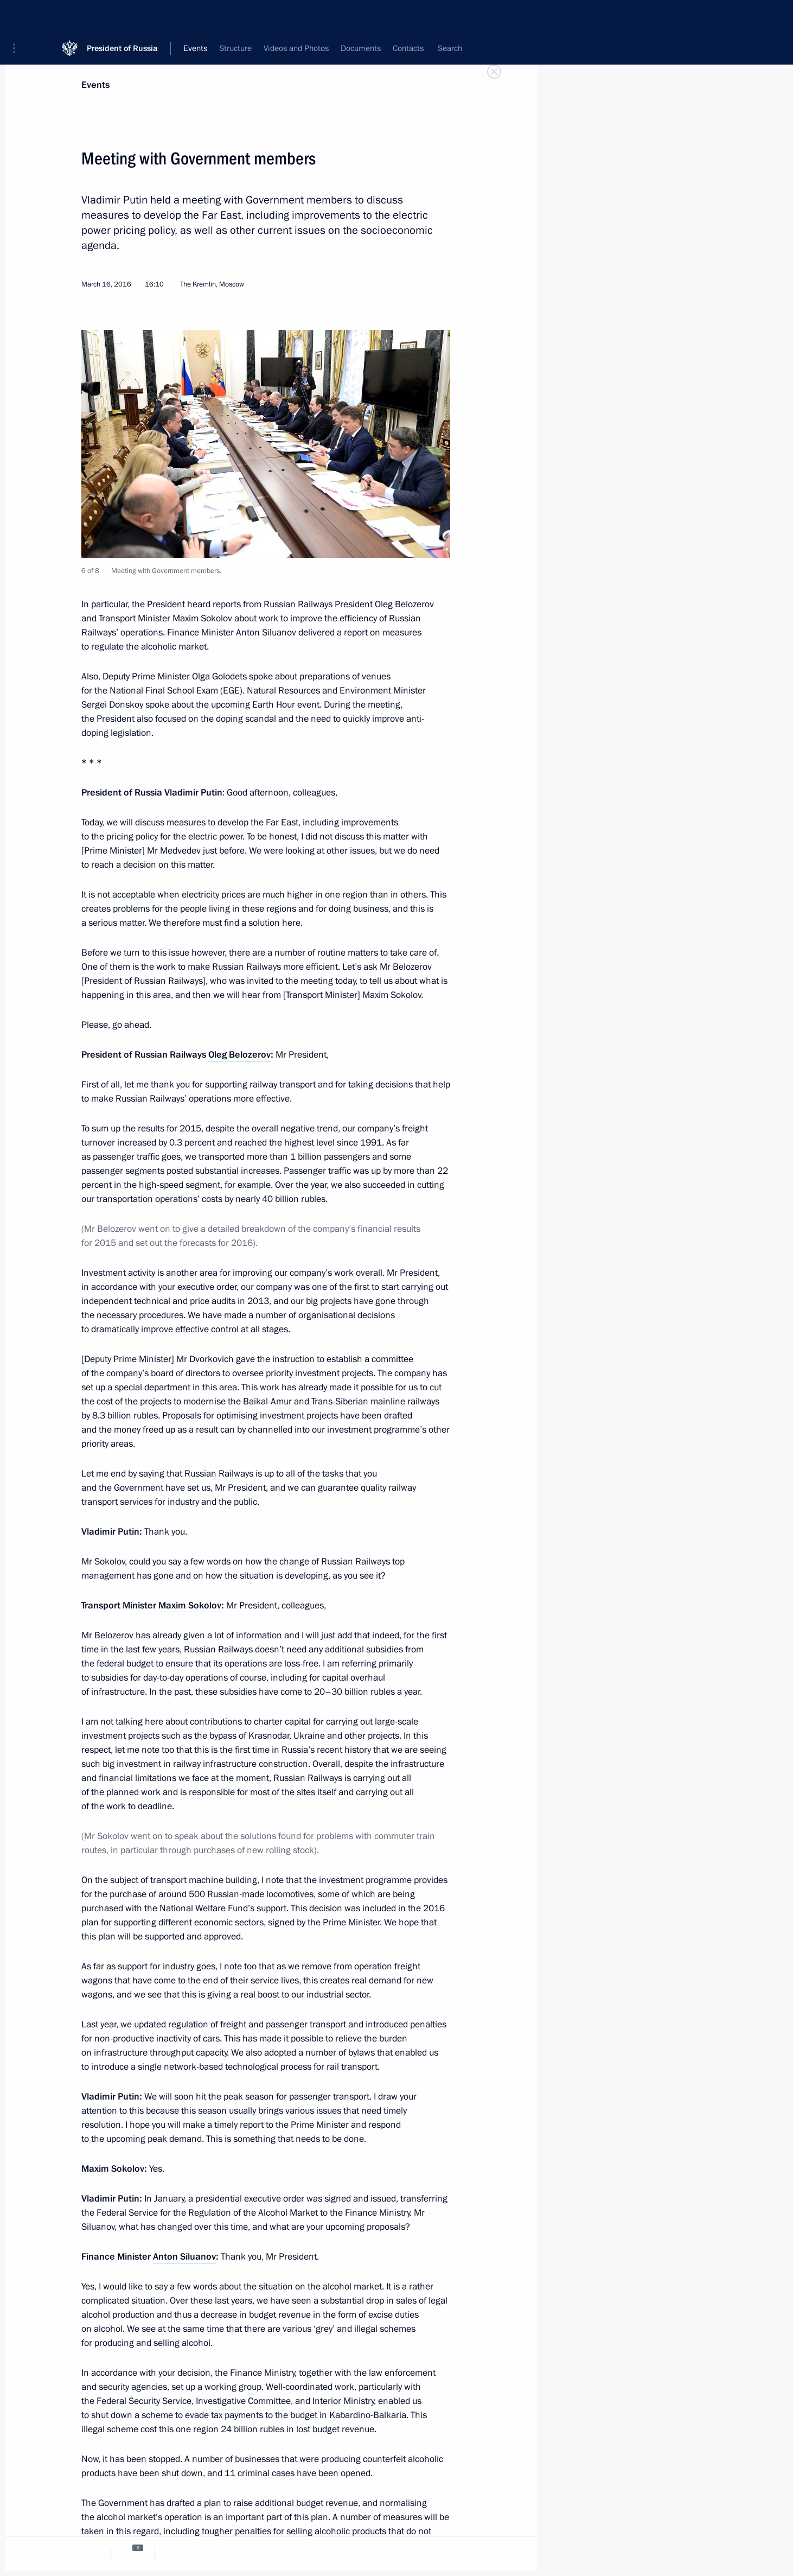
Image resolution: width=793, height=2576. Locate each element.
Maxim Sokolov (189, 1605)
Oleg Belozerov (239, 1054)
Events (95, 85)
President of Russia (122, 16)
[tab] (88, 2553)
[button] (18, 16)
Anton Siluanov (184, 2256)
